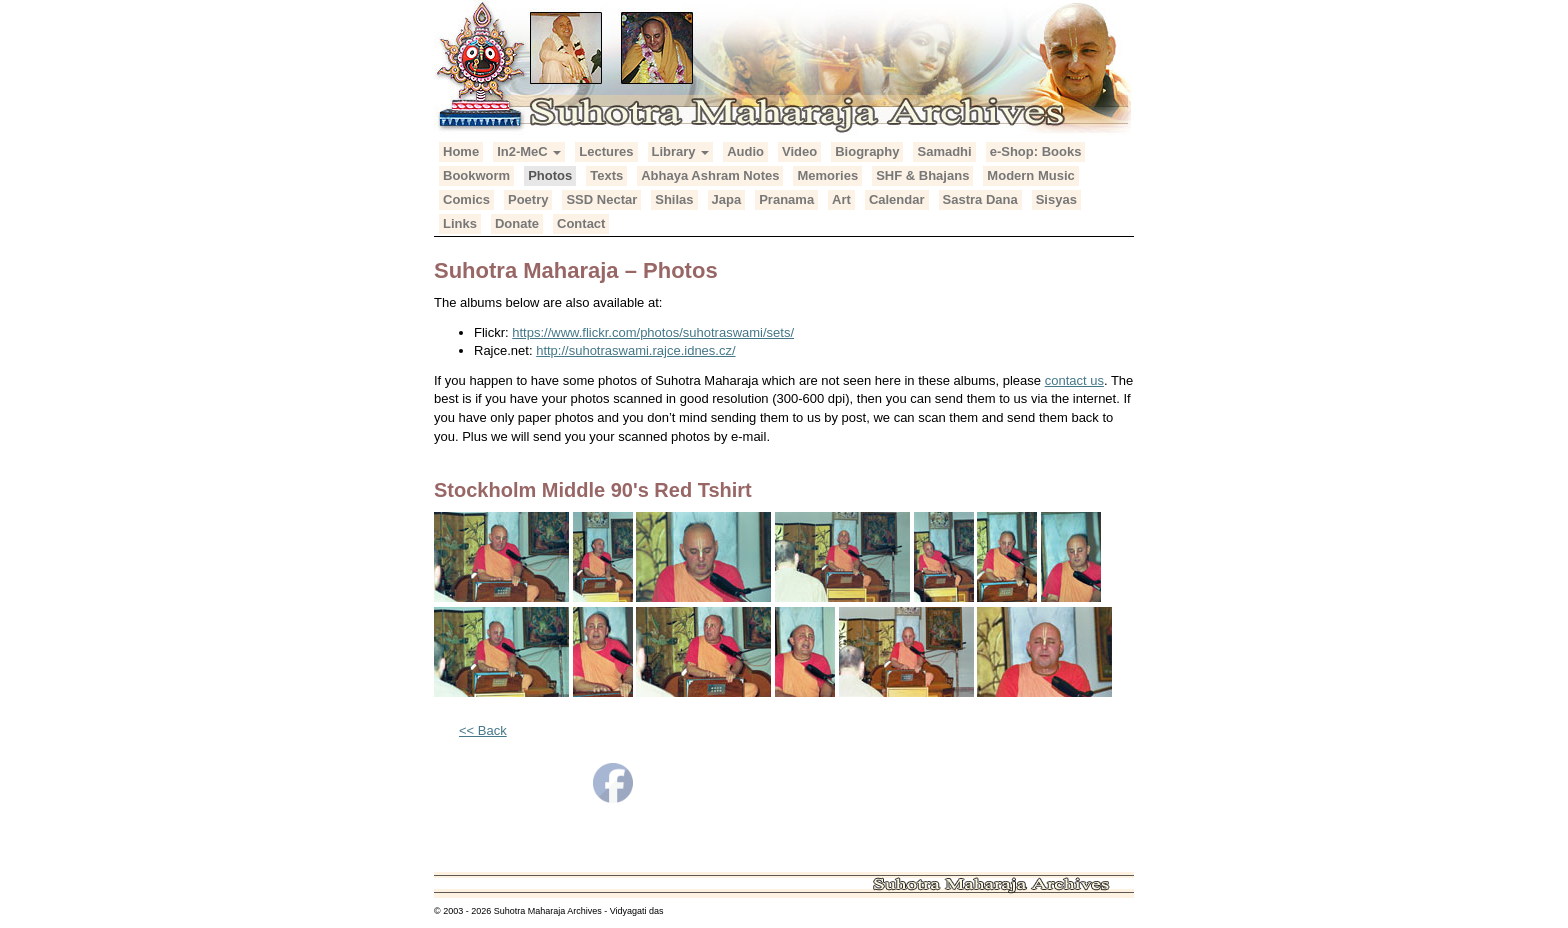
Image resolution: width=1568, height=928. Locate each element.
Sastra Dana (980, 199)
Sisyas (1056, 199)
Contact (581, 223)
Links (460, 223)
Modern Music (1030, 175)
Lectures (606, 151)
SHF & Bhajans (922, 175)
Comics (466, 199)
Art (841, 199)
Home (461, 151)
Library (681, 151)
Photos (550, 175)
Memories (827, 175)
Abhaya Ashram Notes (710, 175)
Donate (517, 223)
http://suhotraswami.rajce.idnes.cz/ (635, 350)
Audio (745, 151)
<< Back (483, 730)
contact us (1074, 380)
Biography (867, 151)
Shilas (674, 199)
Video (799, 151)
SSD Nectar (601, 199)
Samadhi (944, 151)
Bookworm (476, 175)
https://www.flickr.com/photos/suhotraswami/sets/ (653, 332)
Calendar (897, 199)
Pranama (786, 199)
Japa (727, 199)
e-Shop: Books (1036, 151)
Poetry (528, 199)
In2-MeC (529, 151)
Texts (606, 175)
